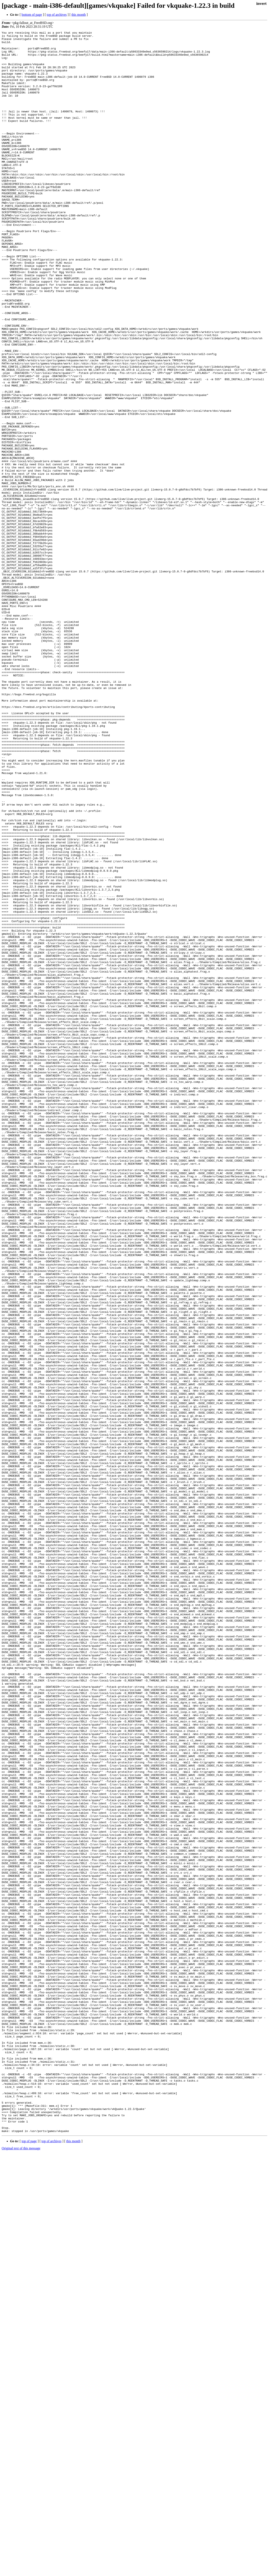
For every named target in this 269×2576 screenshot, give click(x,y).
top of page (29, 2561)
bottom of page (32, 14)
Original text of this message (21, 2568)
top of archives (57, 14)
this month (78, 14)
